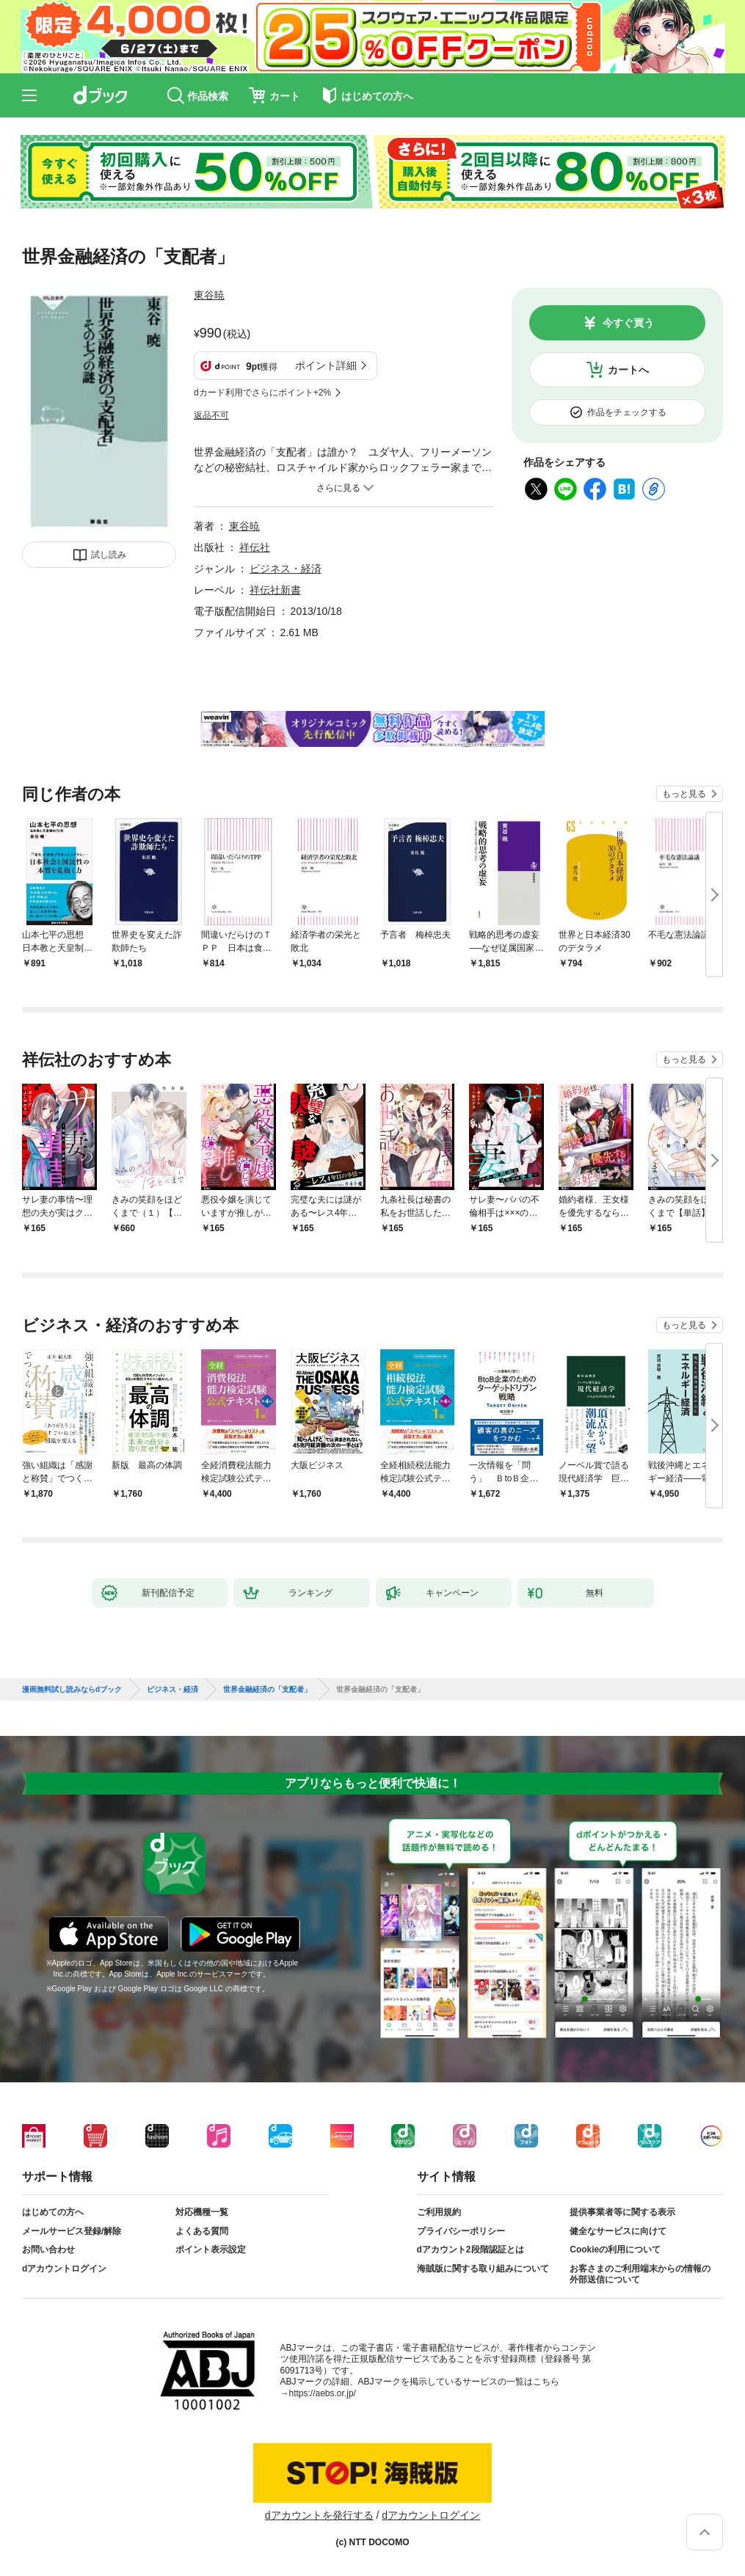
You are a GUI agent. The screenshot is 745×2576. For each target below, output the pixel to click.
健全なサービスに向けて (618, 2231)
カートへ (628, 370)
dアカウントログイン (64, 2268)
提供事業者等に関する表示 (622, 2212)
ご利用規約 (439, 2212)
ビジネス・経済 (285, 568)
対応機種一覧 (201, 2212)
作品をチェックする (626, 412)
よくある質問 (201, 2231)
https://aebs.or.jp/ (322, 2393)
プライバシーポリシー (461, 2231)
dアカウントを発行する (319, 2515)
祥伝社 (254, 547)
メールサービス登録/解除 (71, 2231)
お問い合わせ (48, 2249)
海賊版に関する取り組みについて (483, 2268)
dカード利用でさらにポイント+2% (262, 392)
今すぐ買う (628, 323)
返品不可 (211, 415)
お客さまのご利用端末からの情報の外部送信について (640, 2274)
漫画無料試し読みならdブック (72, 1689)
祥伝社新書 (275, 590)
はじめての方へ (53, 2212)
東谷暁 (209, 295)
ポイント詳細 (326, 365)
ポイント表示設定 (210, 2249)
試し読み (108, 555)
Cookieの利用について (615, 2249)
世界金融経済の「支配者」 (267, 1689)
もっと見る (684, 794)
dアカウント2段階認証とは (470, 2249)
